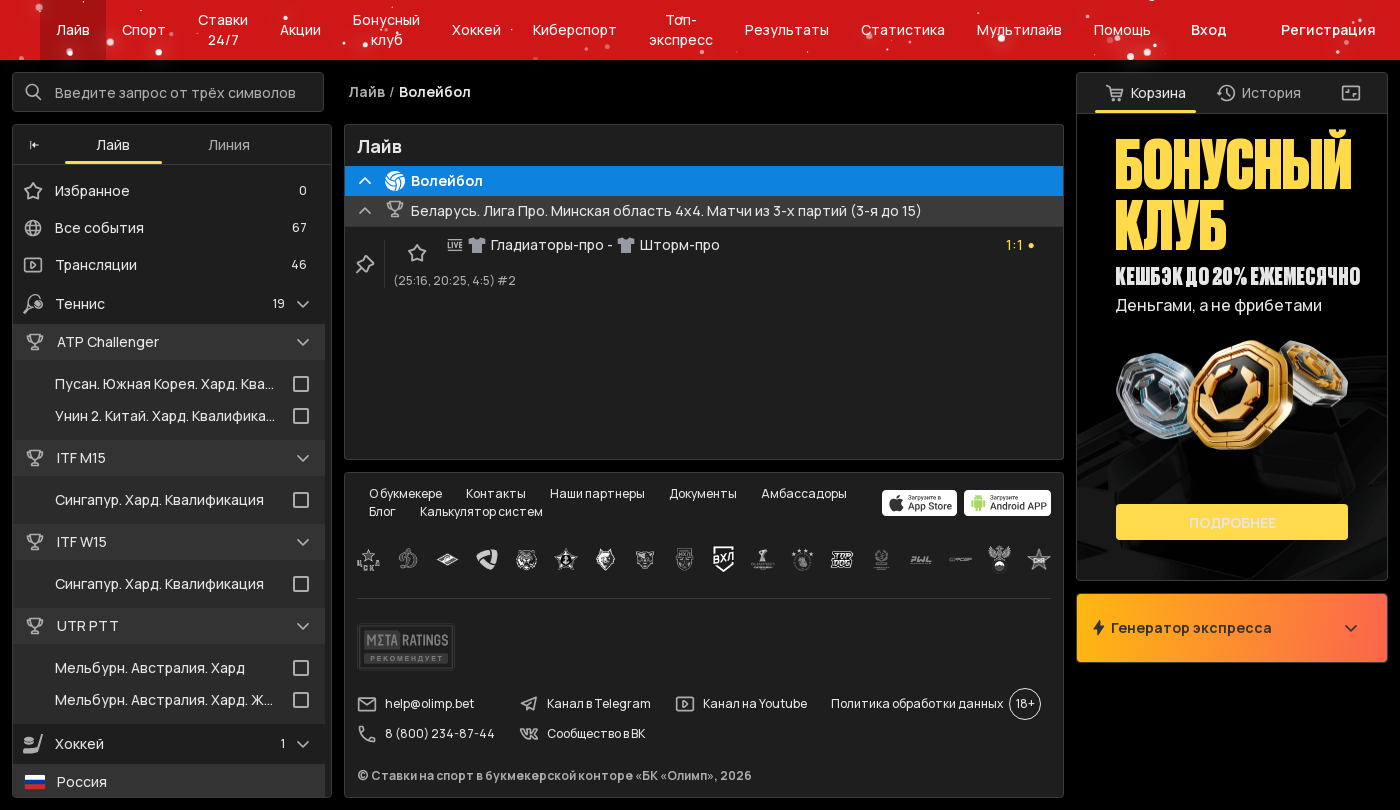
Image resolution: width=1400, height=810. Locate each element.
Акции (300, 29)
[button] (34, 145)
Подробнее (1232, 522)
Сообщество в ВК (582, 734)
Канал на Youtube (741, 704)
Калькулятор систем (481, 511)
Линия (229, 144)
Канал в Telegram (585, 704)
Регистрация (1328, 29)
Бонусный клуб (386, 29)
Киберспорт (575, 29)
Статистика (903, 29)
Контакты (496, 493)
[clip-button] (365, 264)
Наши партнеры (597, 493)
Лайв (73, 29)
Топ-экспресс (681, 29)
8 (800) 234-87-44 (426, 734)
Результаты (787, 29)
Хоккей (476, 29)
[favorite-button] (417, 253)
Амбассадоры (804, 493)
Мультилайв (1019, 29)
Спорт (144, 29)
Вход (1209, 29)
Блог (382, 511)
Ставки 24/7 (223, 29)
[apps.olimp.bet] (920, 503)
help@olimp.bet (415, 704)
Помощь (1122, 29)
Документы (703, 493)
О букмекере (405, 493)
